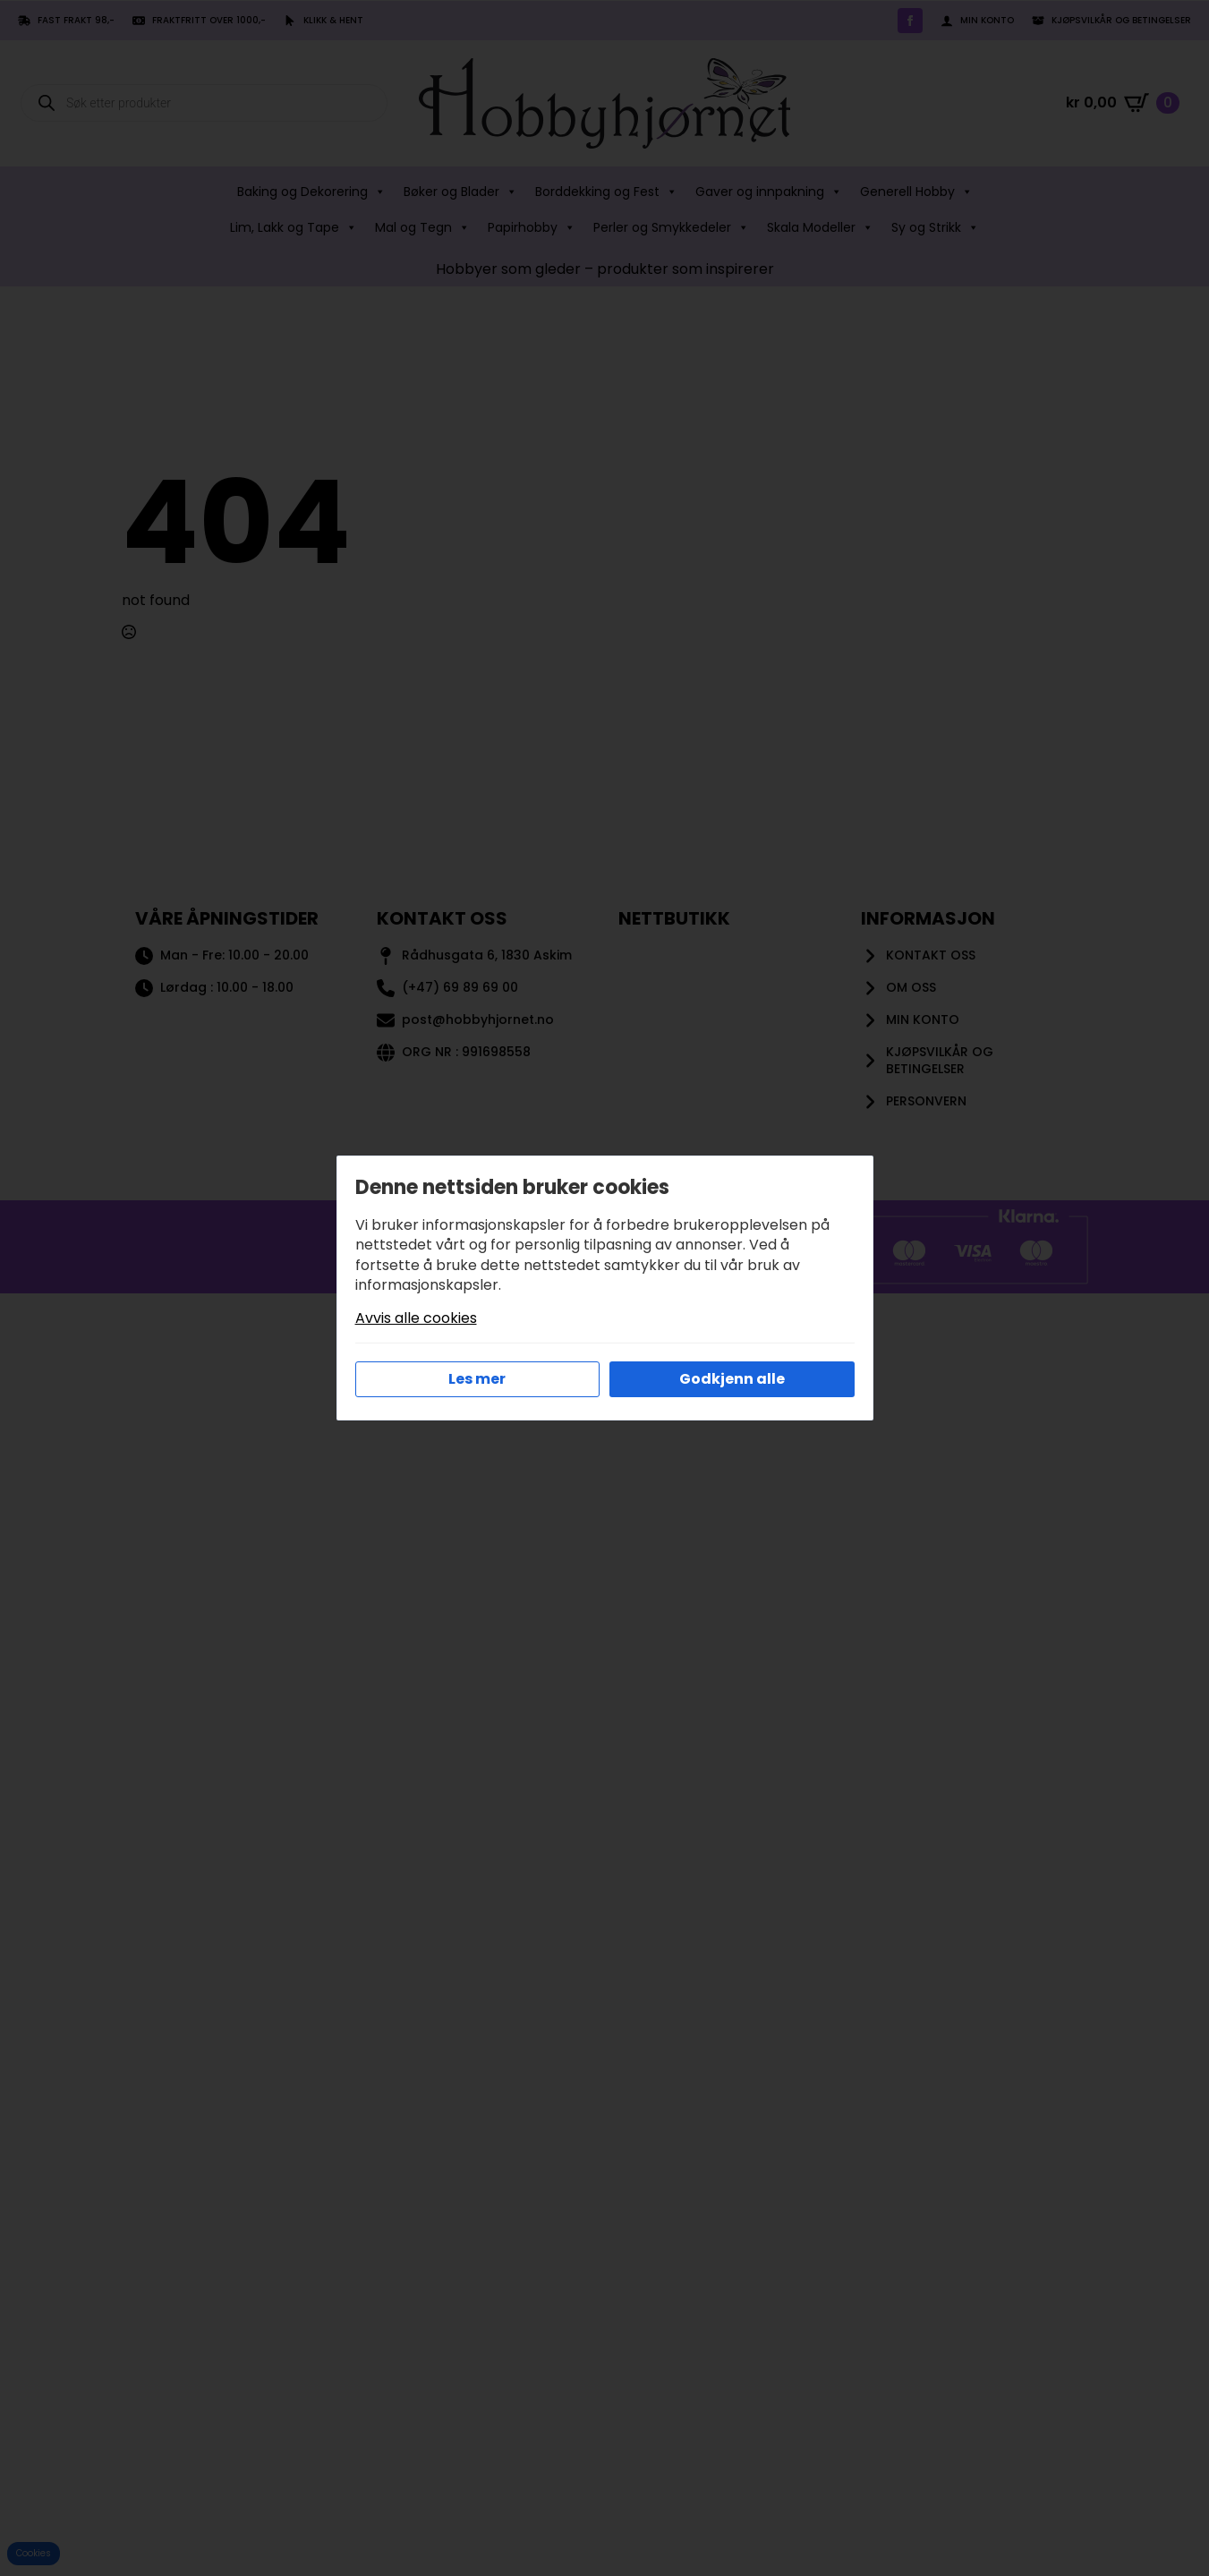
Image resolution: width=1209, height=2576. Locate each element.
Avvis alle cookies (416, 1318)
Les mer (477, 1379)
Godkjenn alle (732, 1379)
